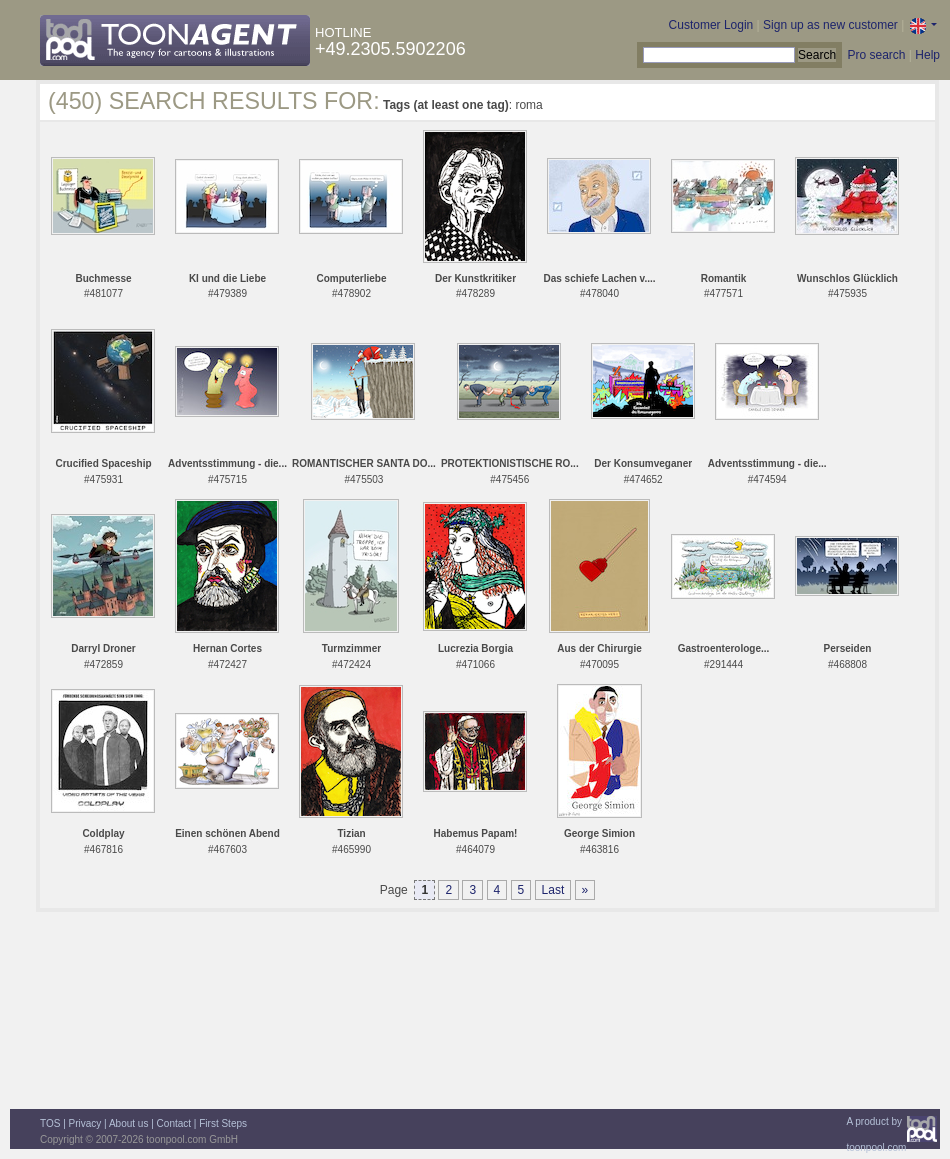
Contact (174, 1123)
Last (553, 890)
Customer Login (711, 25)
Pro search (876, 55)
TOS (50, 1123)
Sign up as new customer (830, 25)
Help (927, 55)
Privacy (85, 1123)
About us (128, 1123)
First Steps (223, 1123)
